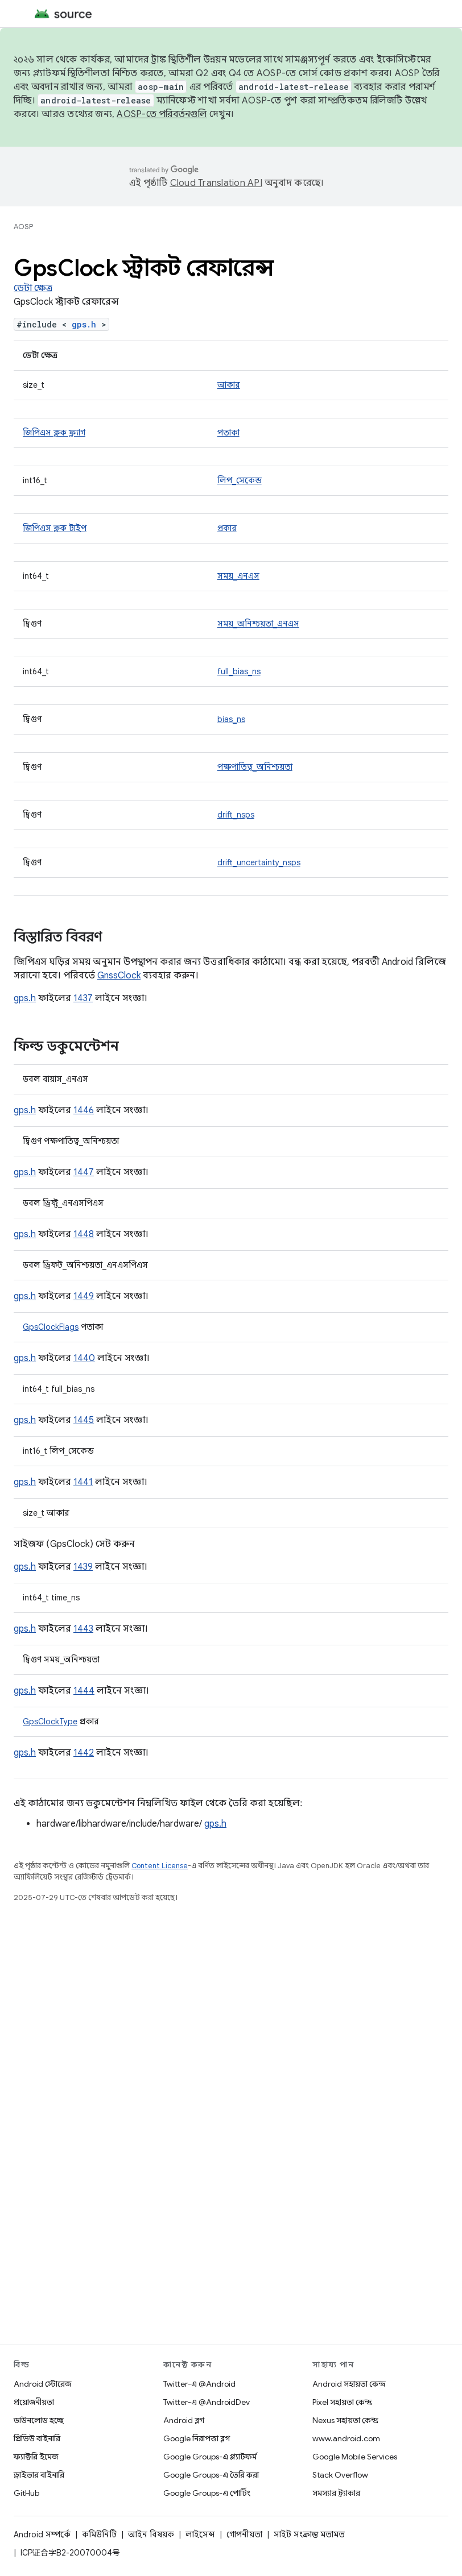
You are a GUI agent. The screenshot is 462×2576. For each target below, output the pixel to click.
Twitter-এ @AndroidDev (206, 2402)
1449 (83, 1296)
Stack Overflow (340, 2475)
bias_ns (231, 719)
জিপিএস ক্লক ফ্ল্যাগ (54, 433)
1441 (83, 1482)
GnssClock (119, 975)
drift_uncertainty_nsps (258, 862)
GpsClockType (50, 1721)
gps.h (84, 324)
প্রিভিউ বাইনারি (37, 2438)
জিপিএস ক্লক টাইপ (54, 528)
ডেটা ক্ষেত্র (33, 288)
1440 (84, 1358)
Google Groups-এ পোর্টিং (206, 2493)
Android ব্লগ (183, 2420)
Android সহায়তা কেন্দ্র (349, 2384)
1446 (83, 1110)
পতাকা (228, 433)
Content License (159, 1865)
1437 (83, 998)
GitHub (26, 2493)
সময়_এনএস (238, 576)
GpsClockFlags (51, 1327)
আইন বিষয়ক (151, 2534)
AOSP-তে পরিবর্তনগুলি (162, 114)
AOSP (23, 226)
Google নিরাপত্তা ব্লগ (196, 2438)
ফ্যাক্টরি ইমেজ (36, 2456)
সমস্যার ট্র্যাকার (336, 2493)
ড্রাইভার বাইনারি (39, 2475)
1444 (83, 1690)
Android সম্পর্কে (42, 2534)
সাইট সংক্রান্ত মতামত (309, 2534)
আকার (228, 385)
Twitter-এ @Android (199, 2384)
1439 (83, 1567)
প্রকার (227, 528)
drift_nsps (235, 815)
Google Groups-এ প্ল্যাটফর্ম (210, 2456)
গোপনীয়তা (244, 2534)
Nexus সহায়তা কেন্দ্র (345, 2420)
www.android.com (346, 2438)
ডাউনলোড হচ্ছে (39, 2420)
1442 (83, 1752)
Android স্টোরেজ (42, 2384)
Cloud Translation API (216, 183)
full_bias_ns (239, 671)
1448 (83, 1234)
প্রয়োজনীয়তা (34, 2402)
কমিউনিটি (99, 2534)
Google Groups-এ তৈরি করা (211, 2475)
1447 (83, 1172)
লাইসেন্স (200, 2534)
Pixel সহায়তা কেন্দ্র (342, 2402)
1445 (83, 1420)
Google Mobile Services (354, 2456)
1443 (83, 1629)
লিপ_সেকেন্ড (239, 480)
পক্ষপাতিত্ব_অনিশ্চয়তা (254, 767)
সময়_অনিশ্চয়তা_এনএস (258, 624)
